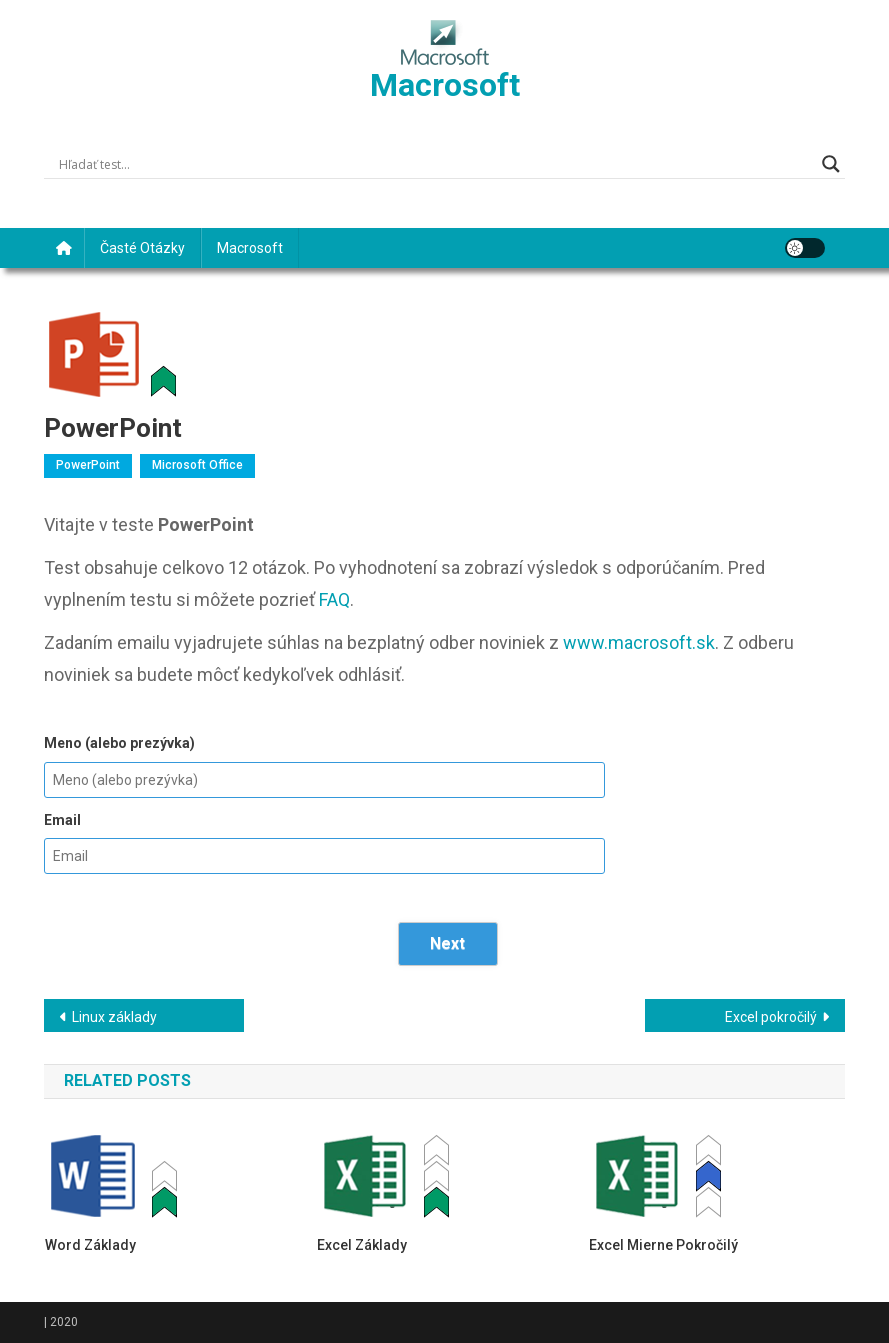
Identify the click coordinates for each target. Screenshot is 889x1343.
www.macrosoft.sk (639, 642)
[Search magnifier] (831, 164)
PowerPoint (88, 465)
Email (62, 820)
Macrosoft (445, 85)
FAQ (334, 599)
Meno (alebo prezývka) (119, 743)
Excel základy (362, 1245)
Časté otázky (142, 248)
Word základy (90, 1245)
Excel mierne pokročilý (663, 1245)
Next (447, 943)
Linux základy (114, 1017)
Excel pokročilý (771, 1017)
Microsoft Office (197, 465)
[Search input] (435, 164)
